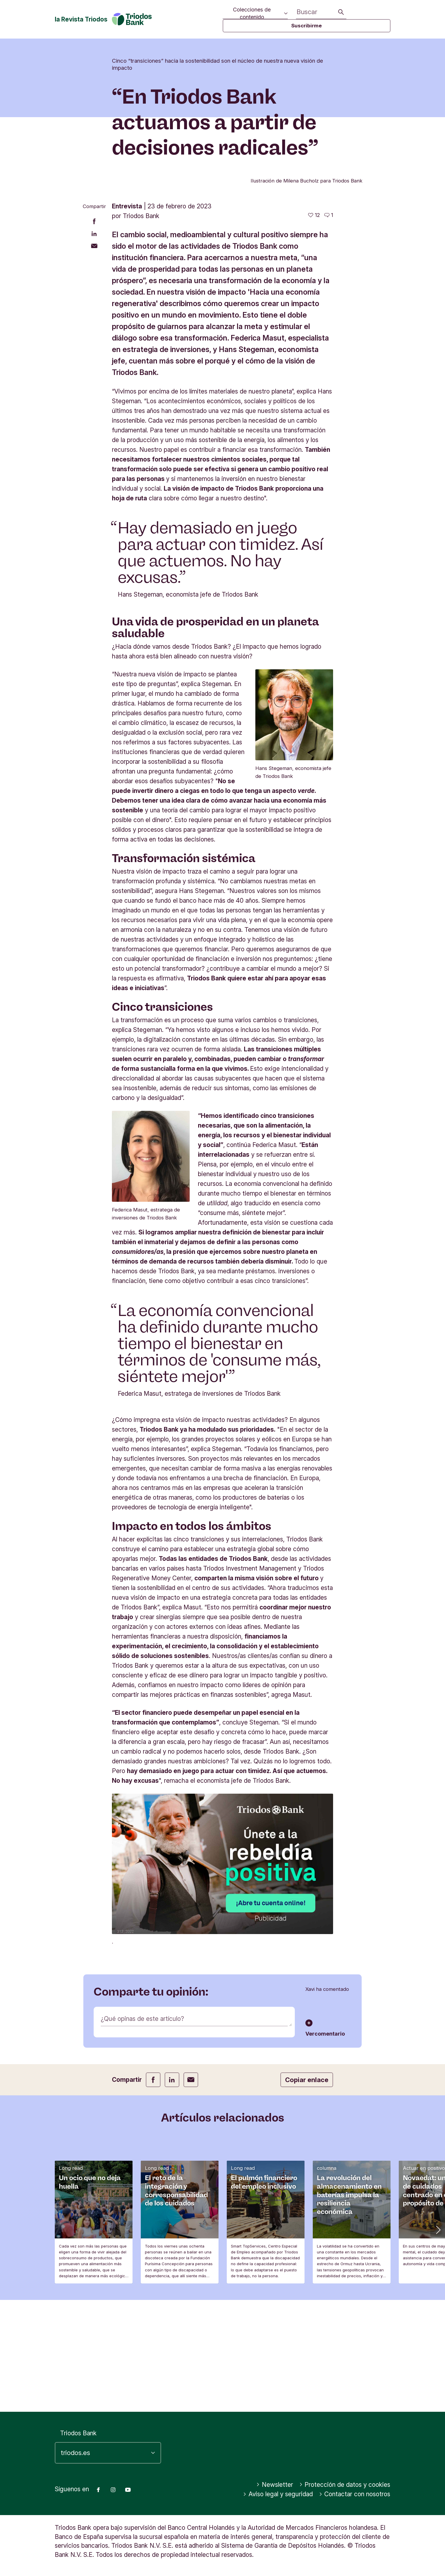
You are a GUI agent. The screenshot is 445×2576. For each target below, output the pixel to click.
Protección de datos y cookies (345, 2484)
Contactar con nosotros (355, 2494)
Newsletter (274, 2484)
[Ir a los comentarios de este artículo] (328, 327)
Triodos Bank (78, 2433)
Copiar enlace (306, 2191)
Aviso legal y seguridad (278, 2494)
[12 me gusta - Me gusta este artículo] (314, 327)
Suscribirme (306, 26)
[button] (437, 2341)
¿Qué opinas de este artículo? (142, 2130)
